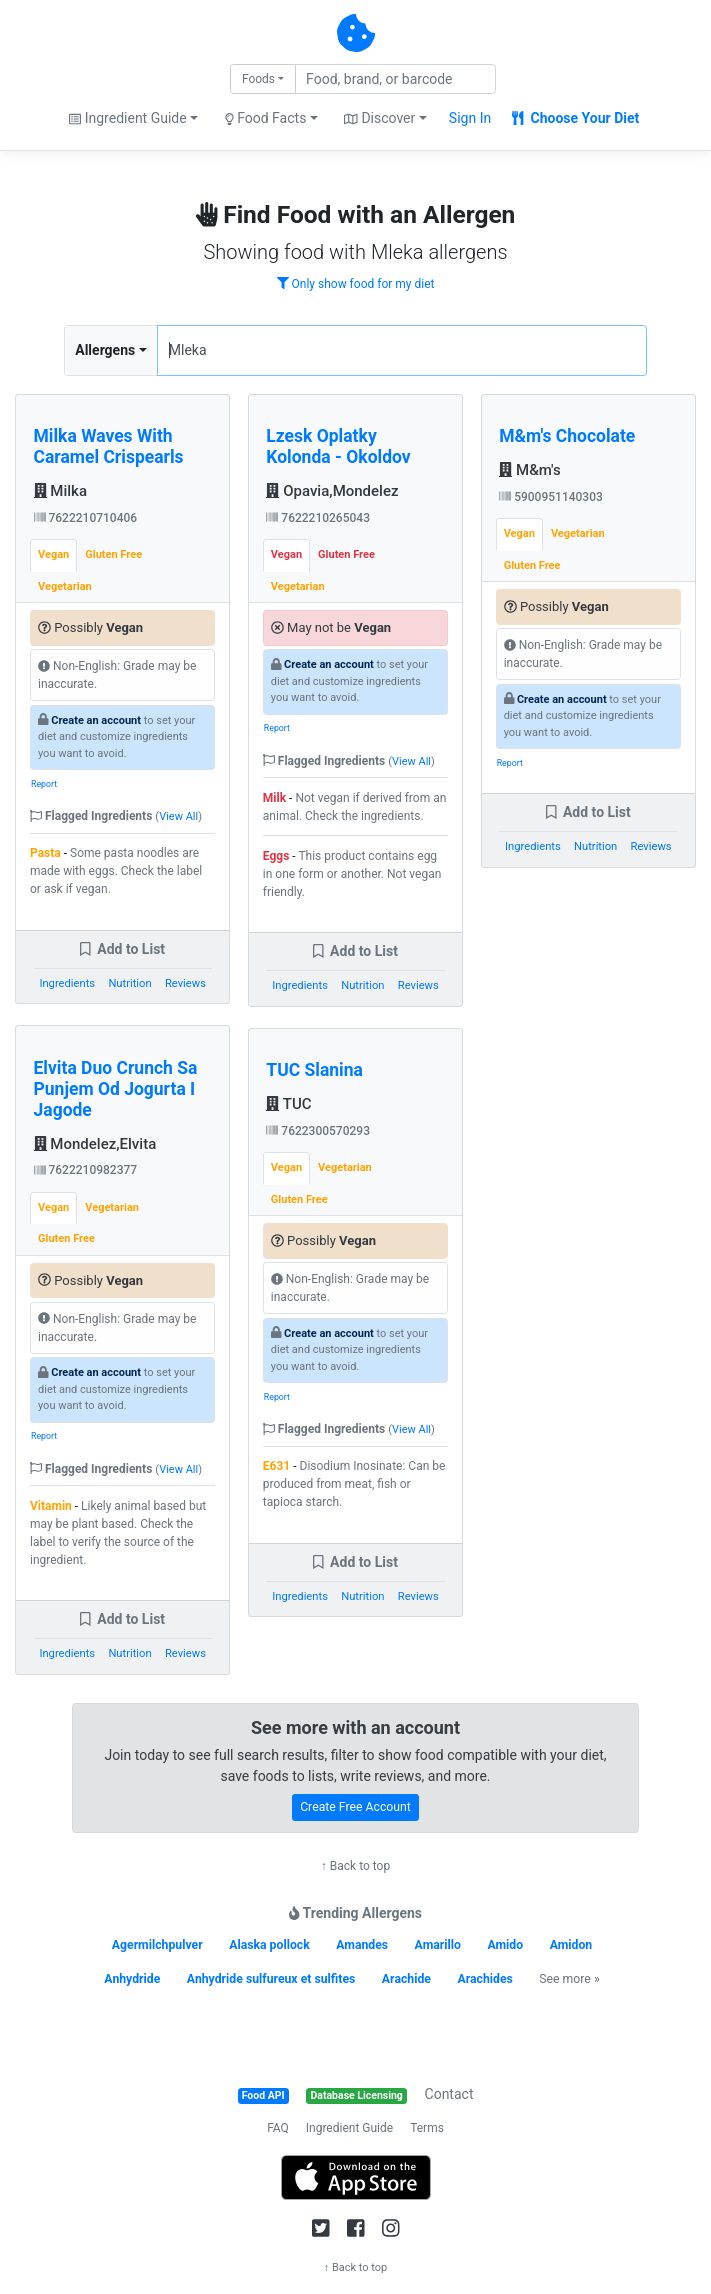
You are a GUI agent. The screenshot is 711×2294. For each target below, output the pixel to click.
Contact (449, 2094)
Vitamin (51, 1506)
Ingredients (67, 983)
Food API (263, 2095)
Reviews (185, 983)
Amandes (362, 1945)
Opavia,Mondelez (332, 491)
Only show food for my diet (356, 284)
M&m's (530, 470)
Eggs (276, 856)
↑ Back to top (355, 1866)
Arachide (406, 1979)
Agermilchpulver (157, 1945)
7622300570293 (318, 1131)
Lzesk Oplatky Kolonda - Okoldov (338, 446)
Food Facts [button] (266, 118)
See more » (569, 1979)
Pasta (45, 853)
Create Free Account (355, 1807)
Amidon (571, 1945)
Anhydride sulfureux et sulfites (271, 1979)
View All (178, 816)
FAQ (278, 2128)
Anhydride (132, 1979)
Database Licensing (357, 2095)
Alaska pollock (269, 1945)
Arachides (484, 1979)
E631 (276, 1466)
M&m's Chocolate (567, 436)
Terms (427, 2128)
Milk (274, 798)
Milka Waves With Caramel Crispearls (109, 446)
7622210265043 (318, 518)
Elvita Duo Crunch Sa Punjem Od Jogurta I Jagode (116, 1089)
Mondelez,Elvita (95, 1144)
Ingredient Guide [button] (127, 118)
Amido (505, 1945)
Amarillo (438, 1945)
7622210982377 (86, 1170)
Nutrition (129, 983)
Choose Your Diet (575, 118)
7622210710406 (86, 518)
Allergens (105, 350)
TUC (288, 1104)
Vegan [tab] (53, 554)
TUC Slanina (314, 1070)
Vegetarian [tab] (65, 586)
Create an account (96, 720)
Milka (61, 491)
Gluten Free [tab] (113, 554)
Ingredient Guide (349, 2128)
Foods (258, 79)
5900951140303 (551, 497)
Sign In (470, 118)
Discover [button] (379, 118)
